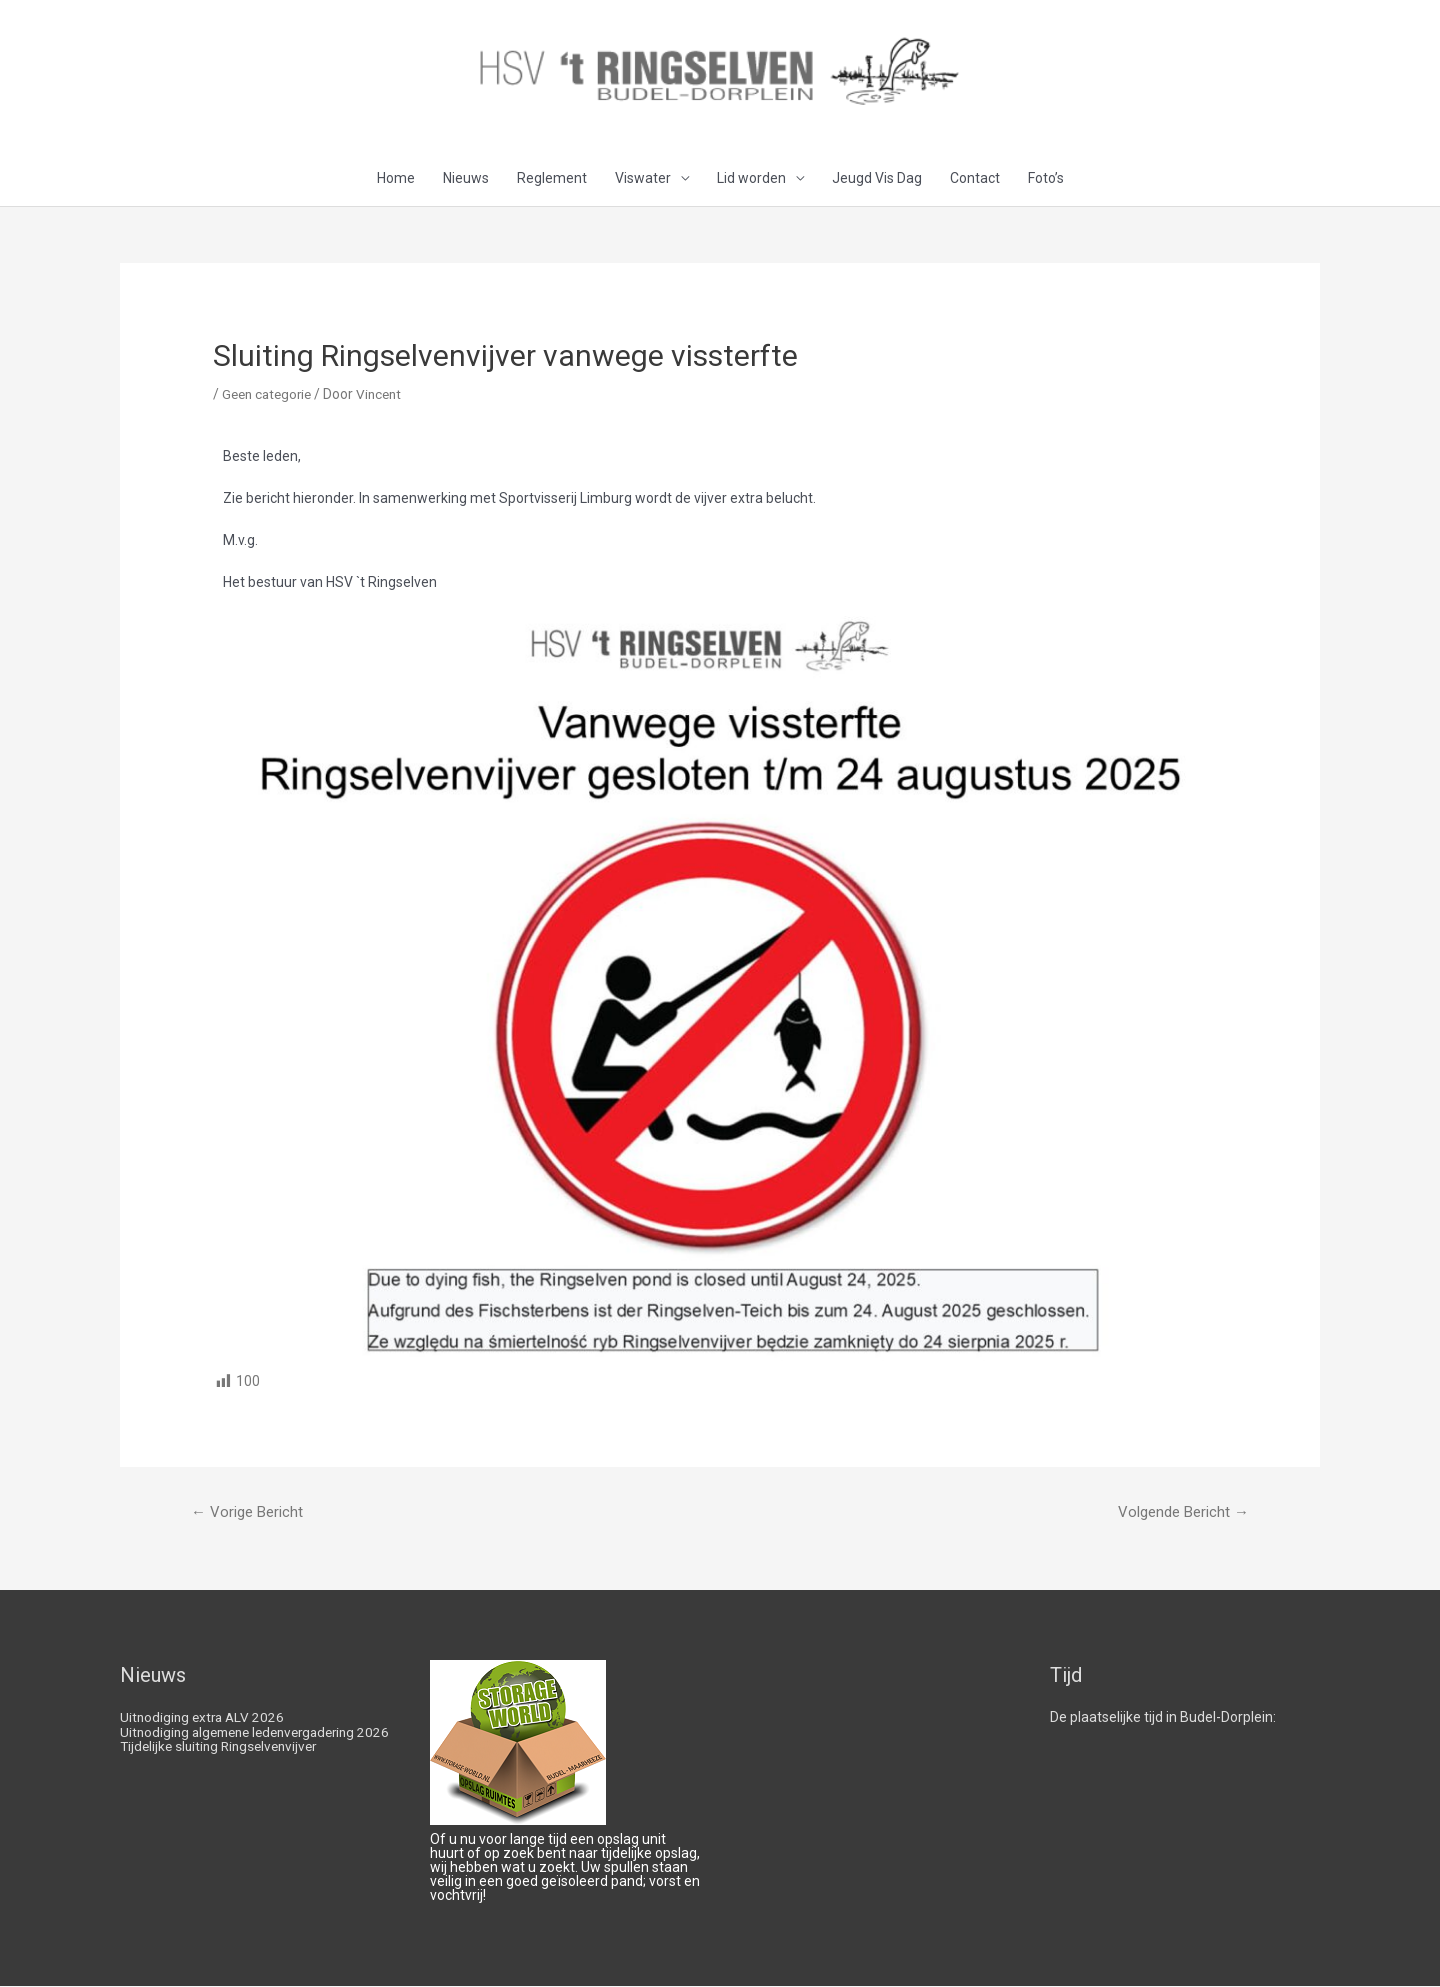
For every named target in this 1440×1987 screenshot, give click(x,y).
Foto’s (1046, 179)
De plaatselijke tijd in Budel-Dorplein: (1163, 1718)
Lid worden (751, 179)
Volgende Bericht (1183, 1513)
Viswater (643, 179)
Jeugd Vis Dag (877, 179)
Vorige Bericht (247, 1513)
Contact (975, 179)
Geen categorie (270, 395)
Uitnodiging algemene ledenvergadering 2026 (246, 1739)
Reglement (552, 179)
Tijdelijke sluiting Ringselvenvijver (224, 1760)
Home (396, 179)
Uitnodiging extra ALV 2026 (205, 1718)
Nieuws (466, 179)
